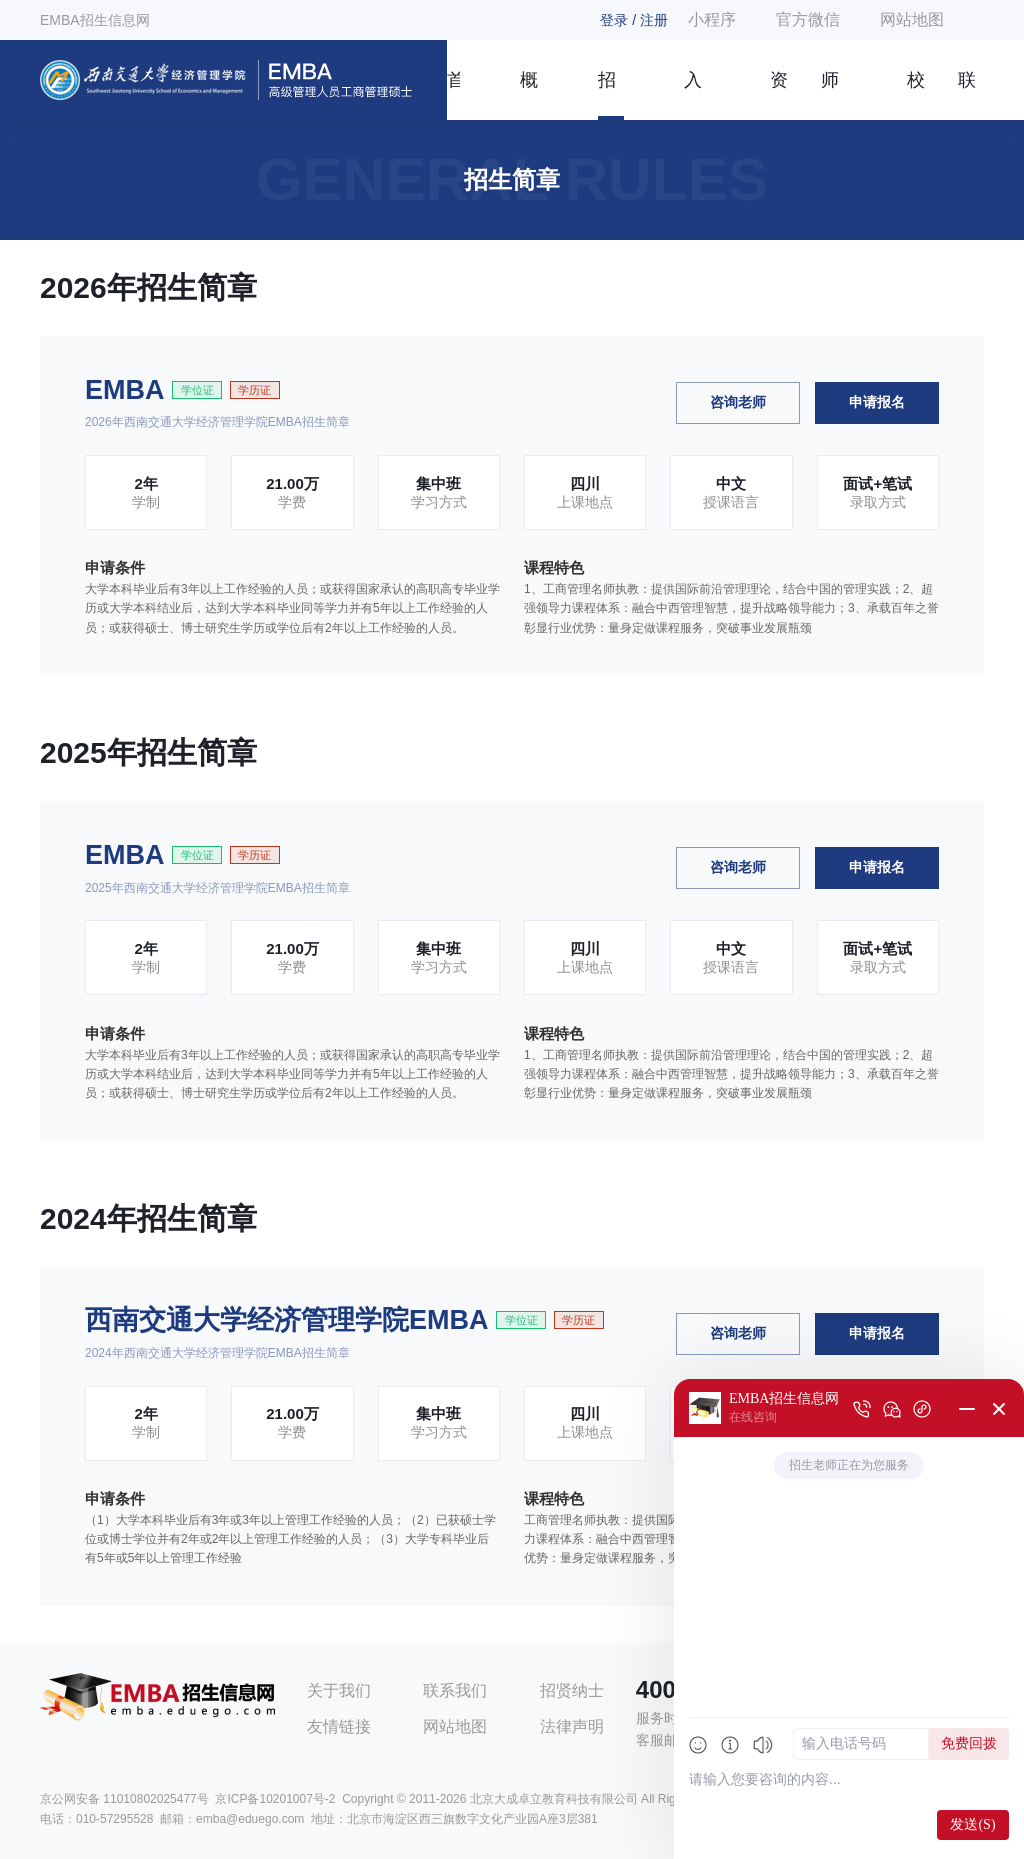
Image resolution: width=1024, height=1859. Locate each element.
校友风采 (916, 95)
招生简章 (607, 95)
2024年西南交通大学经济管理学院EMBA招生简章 (217, 1353)
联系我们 (967, 95)
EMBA (125, 390)
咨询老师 (738, 402)
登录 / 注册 (634, 20)
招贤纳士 (572, 1690)
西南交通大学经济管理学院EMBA (287, 1320)
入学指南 (693, 95)
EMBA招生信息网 (95, 20)
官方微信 (808, 19)
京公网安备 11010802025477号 (124, 1799)
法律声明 (572, 1726)
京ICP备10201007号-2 (275, 1799)
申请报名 (877, 402)
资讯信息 (779, 95)
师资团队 (830, 95)
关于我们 (339, 1690)
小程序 (712, 19)
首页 (453, 95)
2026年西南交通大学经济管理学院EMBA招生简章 (217, 422)
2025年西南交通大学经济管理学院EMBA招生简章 (217, 888)
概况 (529, 95)
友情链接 (339, 1726)
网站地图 (912, 19)
